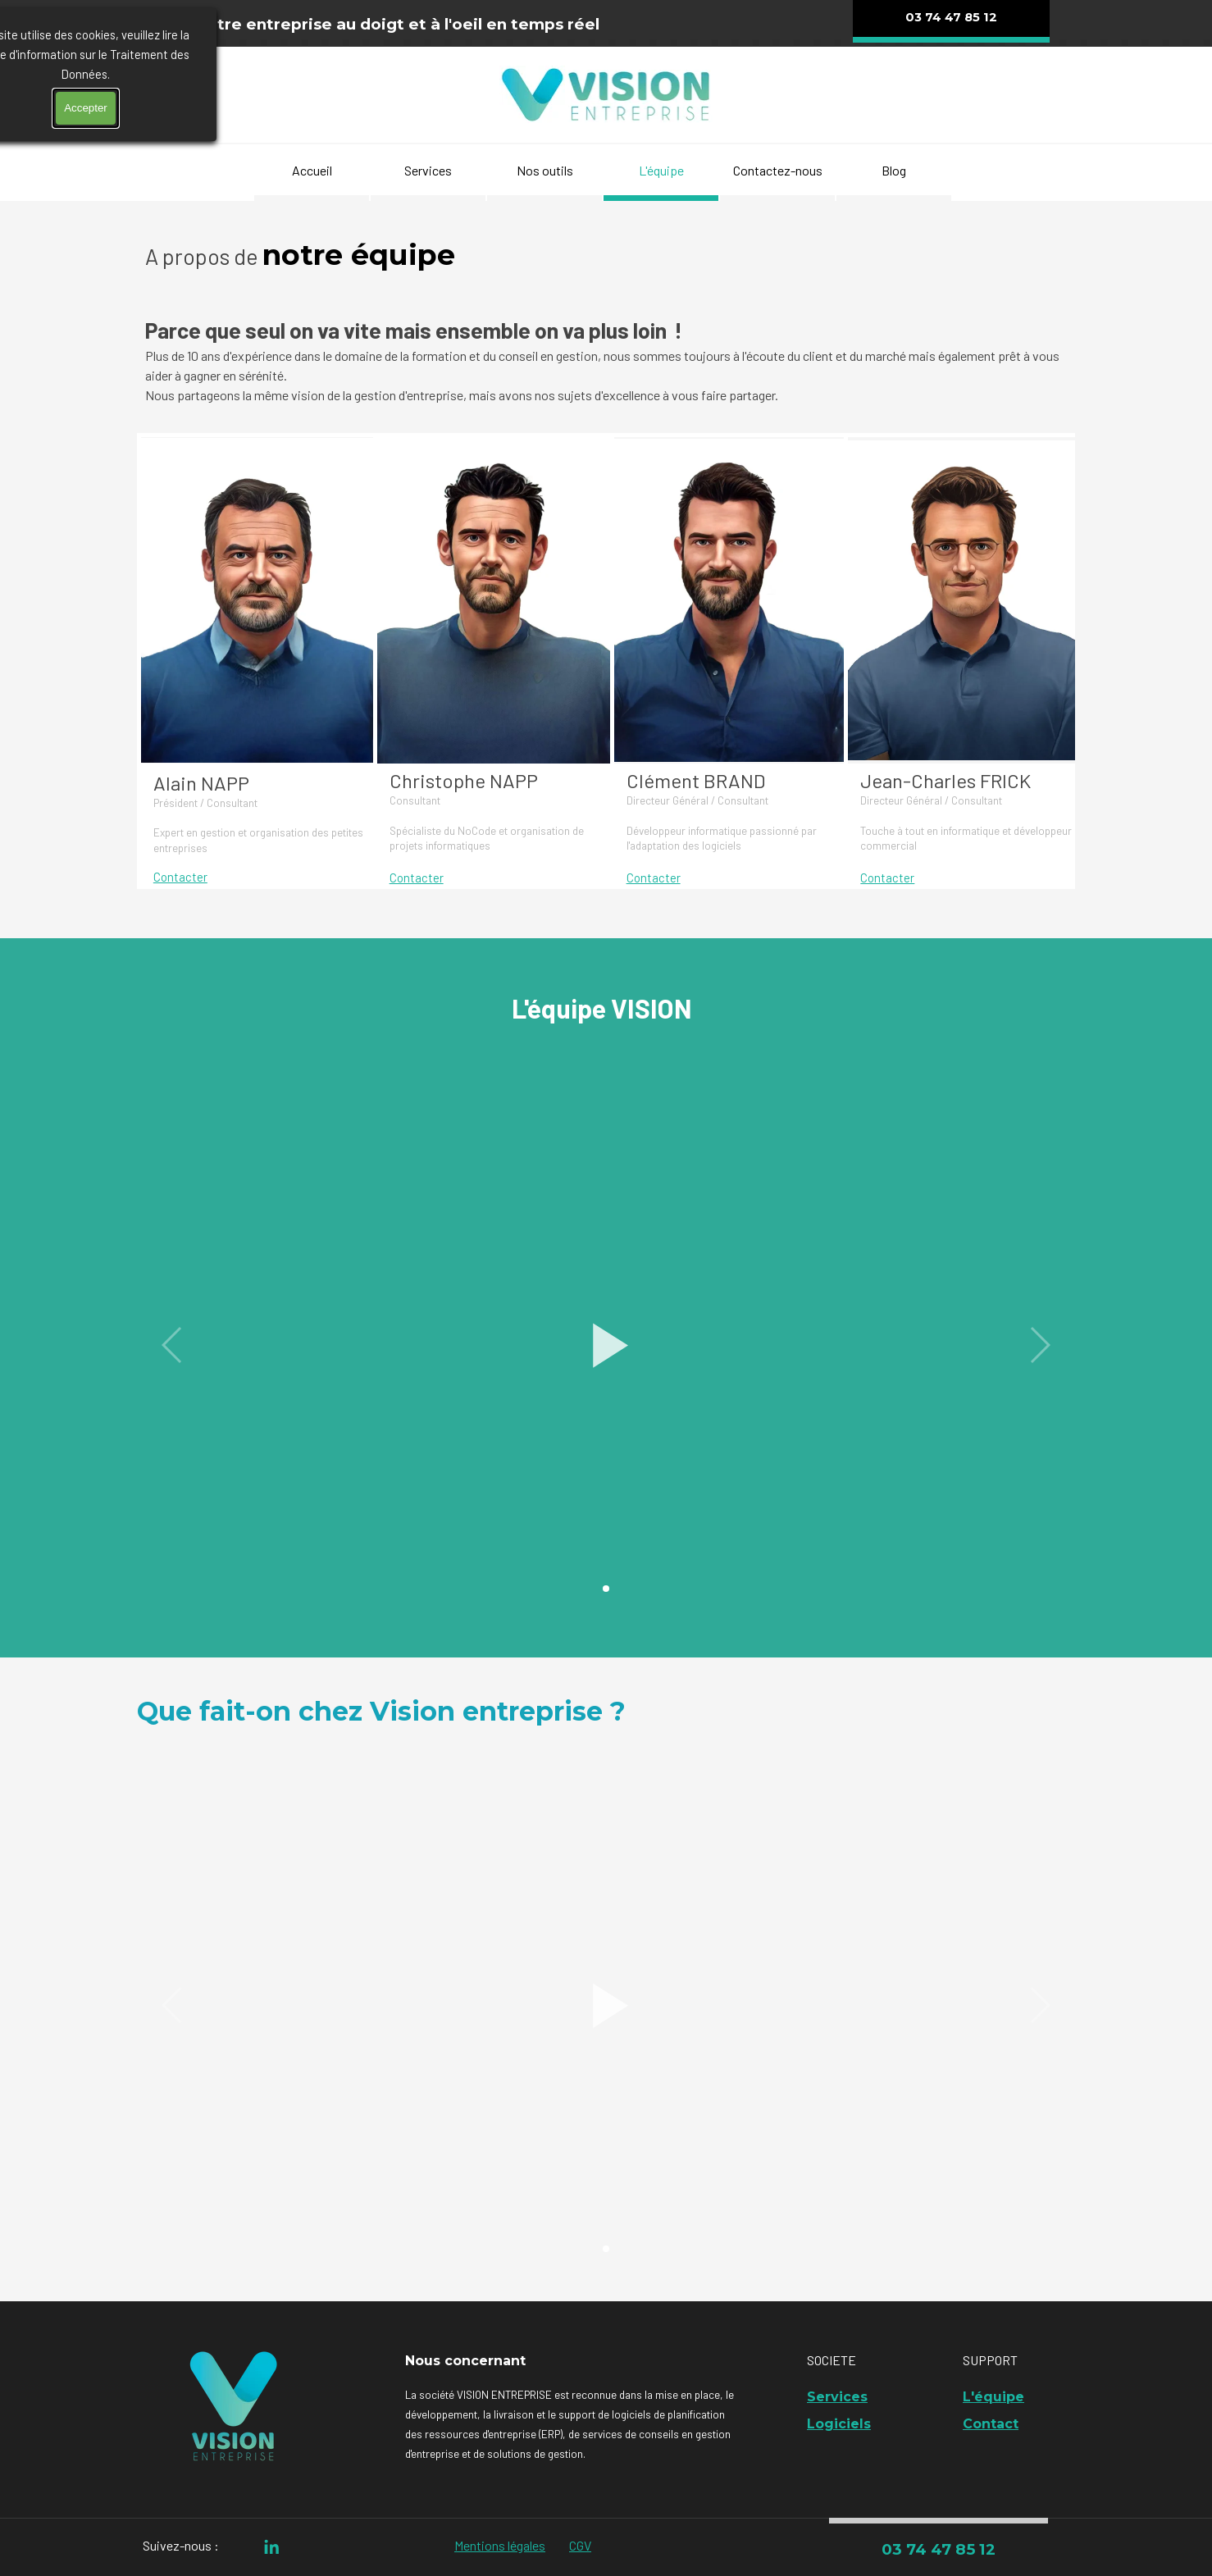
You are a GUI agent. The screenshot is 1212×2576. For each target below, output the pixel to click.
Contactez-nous (777, 170)
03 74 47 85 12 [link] (939, 2549)
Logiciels (839, 2424)
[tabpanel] (401, 24)
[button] (606, 1345)
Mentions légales (499, 2545)
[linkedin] (271, 2547)
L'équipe (661, 170)
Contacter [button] (180, 876)
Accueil (312, 170)
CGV (580, 2545)
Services (428, 170)
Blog (894, 170)
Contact (990, 2424)
